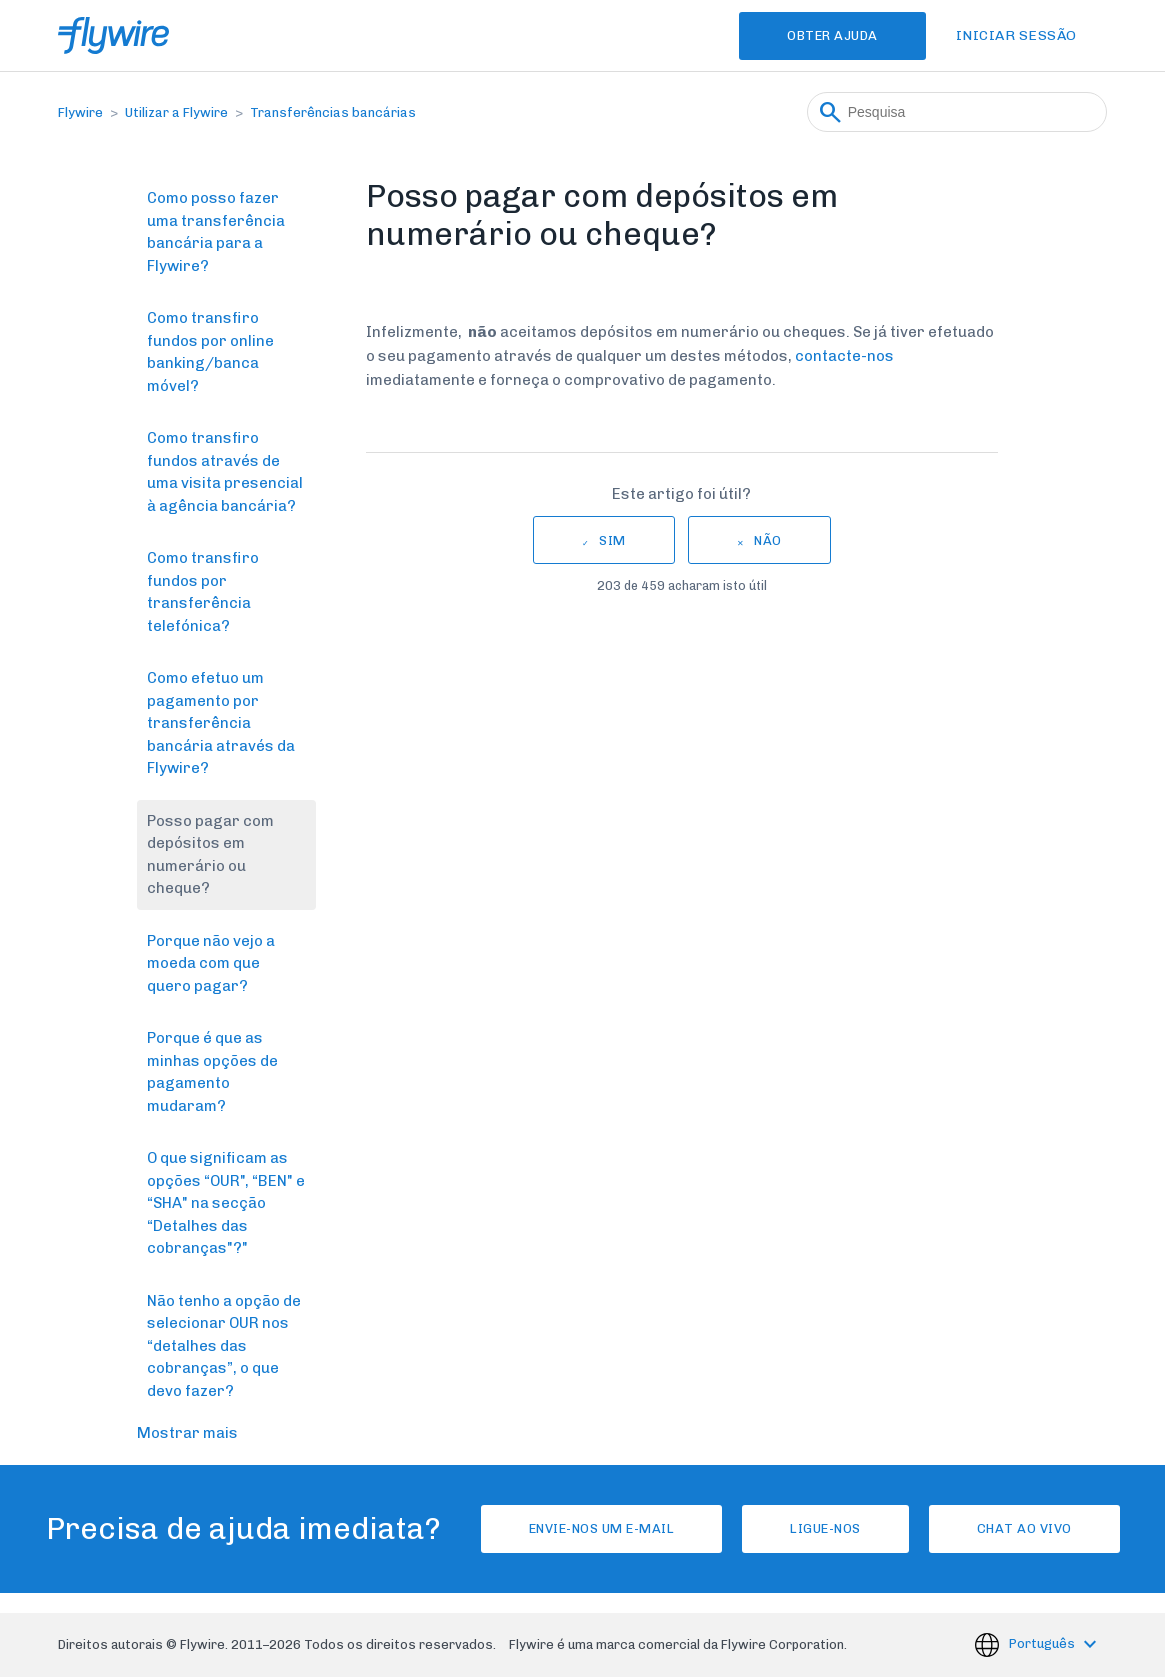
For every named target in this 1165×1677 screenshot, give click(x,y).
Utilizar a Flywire (176, 112)
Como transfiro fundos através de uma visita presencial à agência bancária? (225, 472)
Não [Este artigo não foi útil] (768, 540)
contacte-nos (844, 356)
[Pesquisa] (957, 112)
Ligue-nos (825, 1528)
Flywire (80, 112)
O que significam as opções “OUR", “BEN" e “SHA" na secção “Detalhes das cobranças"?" (226, 1203)
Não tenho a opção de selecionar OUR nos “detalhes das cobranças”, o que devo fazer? (224, 1346)
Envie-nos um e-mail (602, 1528)
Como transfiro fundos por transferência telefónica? (203, 592)
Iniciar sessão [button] (1016, 35)
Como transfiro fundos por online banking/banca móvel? (210, 352)
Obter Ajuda (832, 35)
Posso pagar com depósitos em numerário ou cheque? (210, 855)
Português (1043, 1643)
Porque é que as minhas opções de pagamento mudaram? (212, 1072)
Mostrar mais (187, 1433)
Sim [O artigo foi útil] (612, 540)
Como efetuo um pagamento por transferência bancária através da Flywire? (221, 723)
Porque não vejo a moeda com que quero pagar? (211, 963)
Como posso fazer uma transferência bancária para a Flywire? (216, 232)
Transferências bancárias (333, 112)
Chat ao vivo (1024, 1528)
